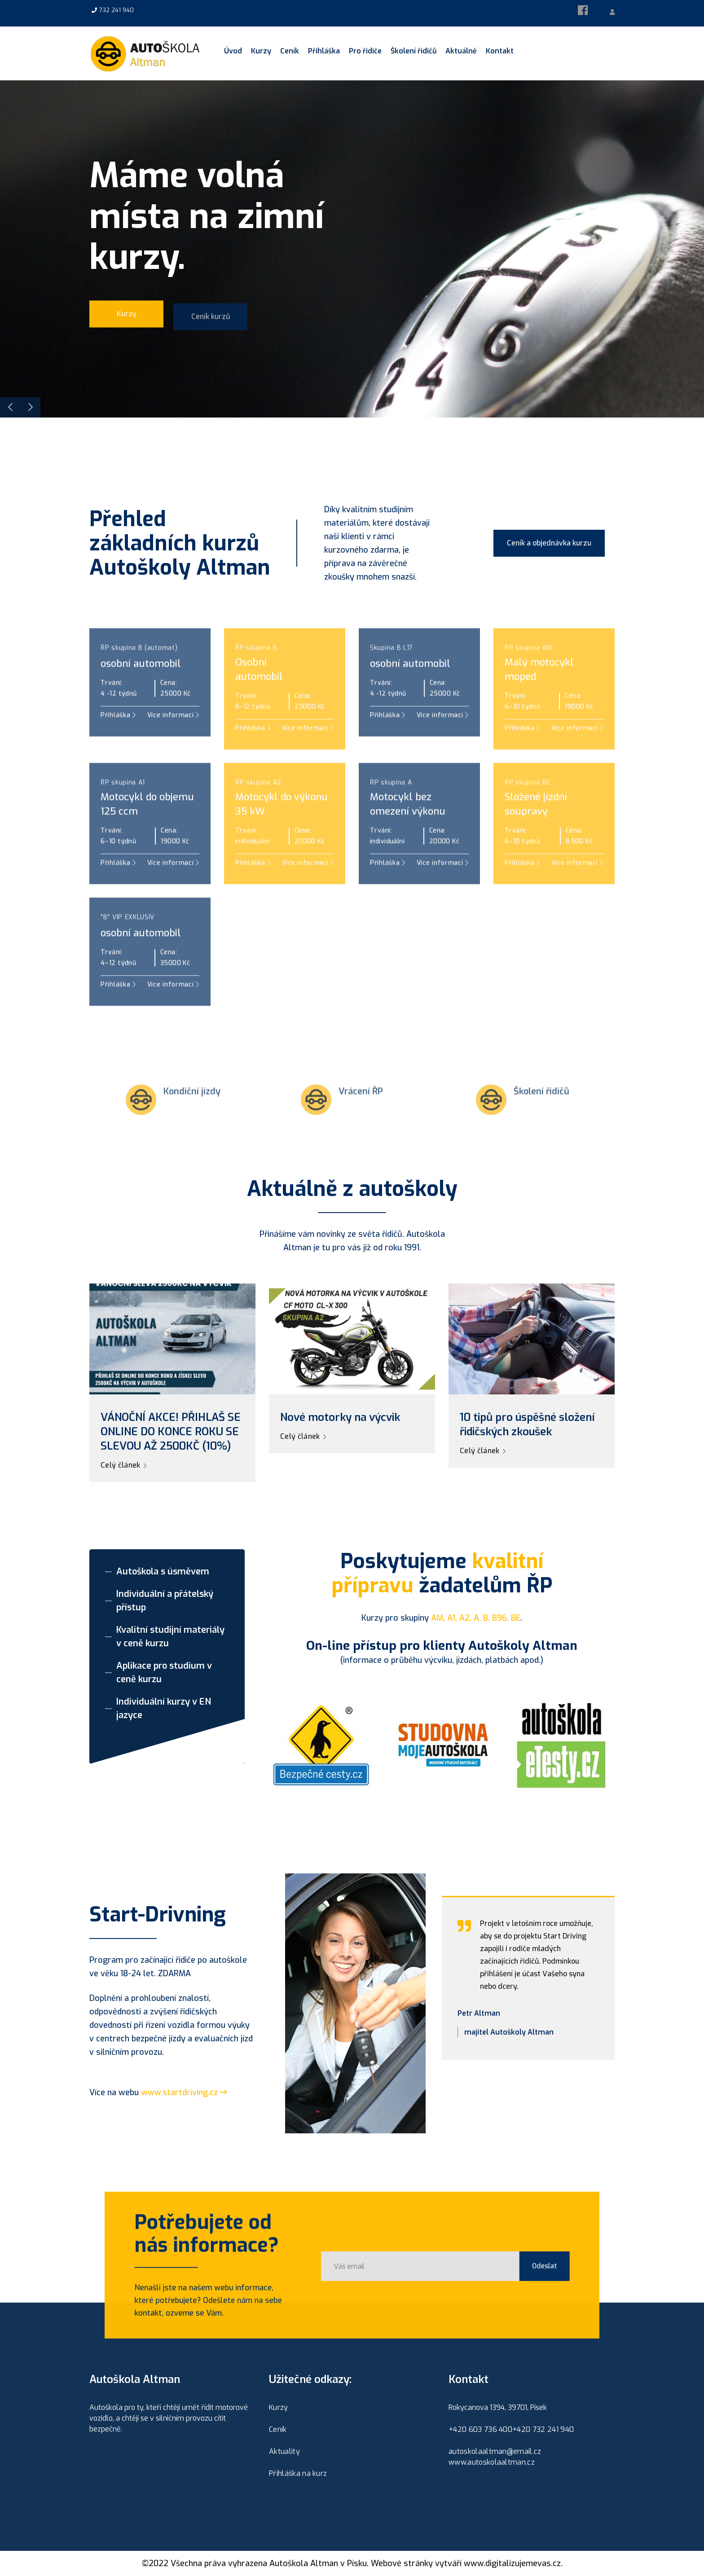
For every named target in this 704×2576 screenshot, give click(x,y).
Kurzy (261, 51)
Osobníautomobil (259, 700)
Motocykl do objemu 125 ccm (147, 834)
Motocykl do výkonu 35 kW (281, 834)
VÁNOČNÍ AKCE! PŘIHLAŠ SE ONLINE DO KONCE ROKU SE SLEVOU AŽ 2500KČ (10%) (171, 1431)
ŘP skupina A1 (123, 813)
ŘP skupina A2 (258, 813)
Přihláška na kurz (298, 2473)
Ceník (289, 51)
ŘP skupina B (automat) (139, 678)
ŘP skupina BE (527, 813)
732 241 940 (116, 10)
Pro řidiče (365, 51)
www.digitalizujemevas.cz (512, 2563)
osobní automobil (141, 694)
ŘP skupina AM (528, 678)
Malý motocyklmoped (539, 700)
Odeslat (516, 2265)
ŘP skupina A (391, 813)
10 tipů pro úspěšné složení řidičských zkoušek (527, 1424)
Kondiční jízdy (191, 1122)
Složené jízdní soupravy (536, 834)
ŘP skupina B (256, 678)
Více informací (308, 893)
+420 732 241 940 (543, 2429)
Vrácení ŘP (361, 1122)
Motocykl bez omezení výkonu (407, 834)
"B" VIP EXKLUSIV (127, 948)
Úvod (233, 51)
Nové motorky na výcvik (340, 1417)
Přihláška (324, 51)
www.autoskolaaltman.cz (492, 2462)
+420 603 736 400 (480, 2429)
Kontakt (500, 51)
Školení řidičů (413, 51)
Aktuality (284, 2451)
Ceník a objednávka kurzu (549, 543)
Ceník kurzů (210, 324)
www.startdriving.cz (184, 2092)
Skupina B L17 (391, 678)
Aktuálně (461, 51)
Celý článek (123, 1465)
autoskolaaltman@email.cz (495, 2451)
